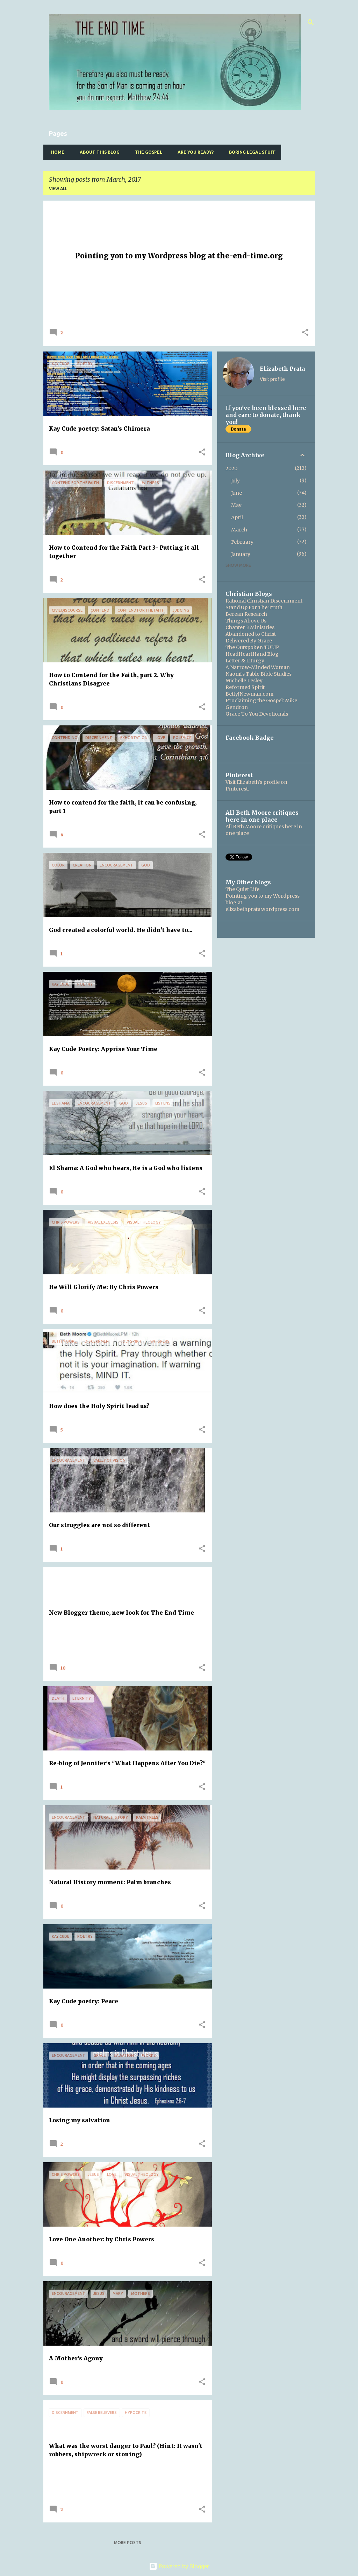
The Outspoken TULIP (252, 647)
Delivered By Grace (248, 641)
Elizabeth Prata (282, 368)
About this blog (97, 152)
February (242, 542)
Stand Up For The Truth (253, 607)
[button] (305, 333)
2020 (231, 468)
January (240, 554)
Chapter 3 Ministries (249, 627)
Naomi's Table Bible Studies (258, 674)
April (237, 517)
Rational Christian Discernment (263, 601)
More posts (127, 2542)
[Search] (311, 22)
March (239, 530)
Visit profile (272, 379)
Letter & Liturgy (244, 660)
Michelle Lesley (244, 680)
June (236, 493)
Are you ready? (194, 152)
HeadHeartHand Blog (252, 654)
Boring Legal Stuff (250, 152)
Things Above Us (245, 621)
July (235, 481)
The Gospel (146, 152)
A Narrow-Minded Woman (257, 667)
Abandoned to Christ (250, 634)
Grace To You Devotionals (256, 714)
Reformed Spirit (245, 687)
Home (55, 152)
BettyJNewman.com (249, 694)
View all (58, 188)
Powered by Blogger (179, 2566)
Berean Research (246, 614)
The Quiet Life (242, 889)
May (236, 505)
